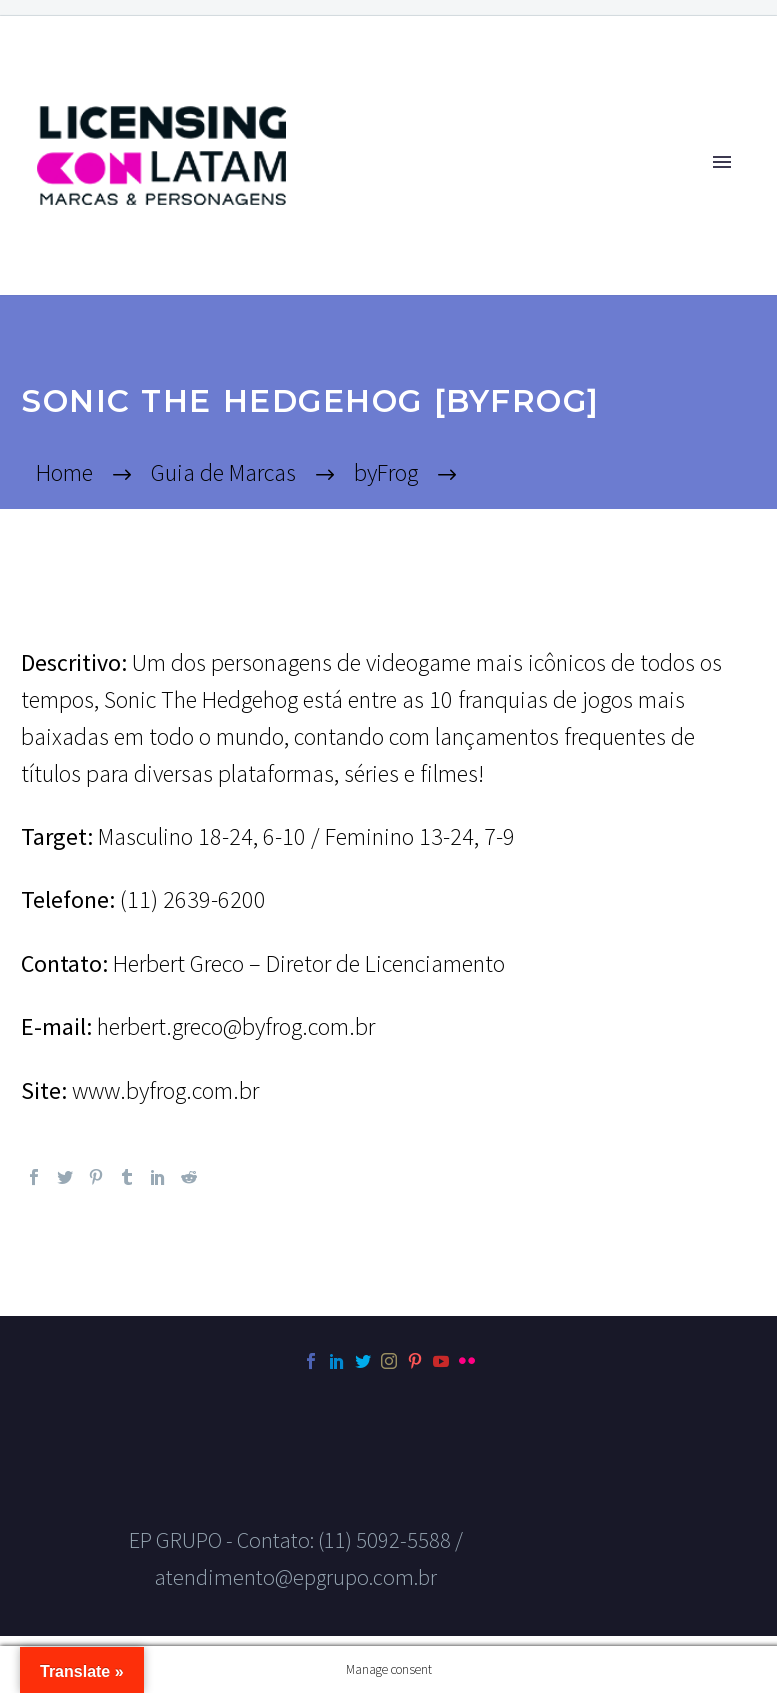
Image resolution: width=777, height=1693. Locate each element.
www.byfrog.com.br (165, 1090)
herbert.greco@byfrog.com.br (236, 1026)
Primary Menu (722, 162)
